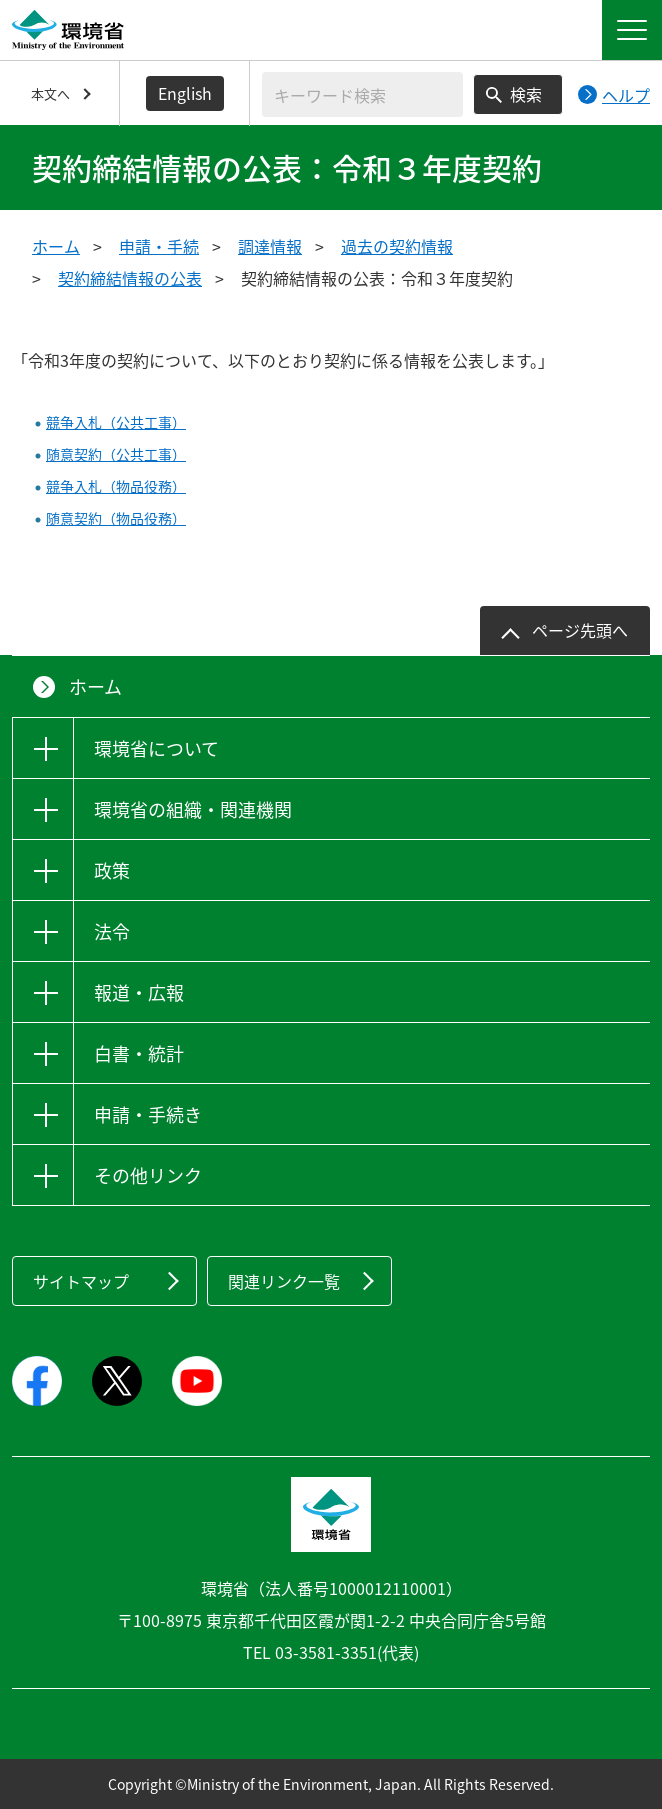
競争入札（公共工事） (116, 422)
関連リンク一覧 (284, 1281)
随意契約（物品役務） (116, 518)
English (185, 93)
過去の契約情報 (397, 246)
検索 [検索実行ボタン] (526, 94)
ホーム (56, 246)
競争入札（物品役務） (116, 486)
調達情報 (270, 246)
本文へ (50, 93)
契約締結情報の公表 (130, 278)
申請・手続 (159, 246)
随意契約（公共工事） (116, 454)
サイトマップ (81, 1281)
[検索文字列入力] (362, 94)
